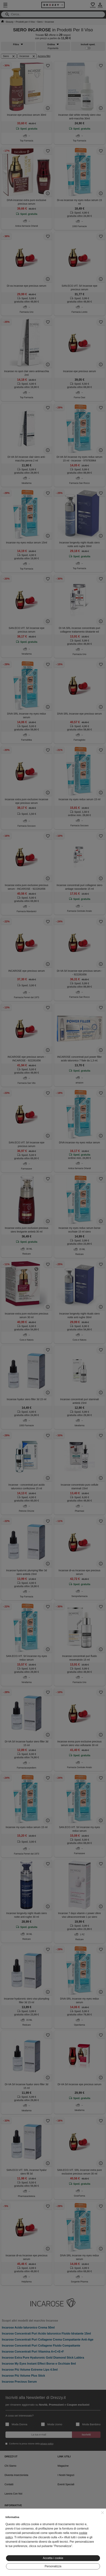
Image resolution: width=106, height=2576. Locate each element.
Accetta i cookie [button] (53, 2558)
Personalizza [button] (53, 2566)
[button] (103, 2513)
